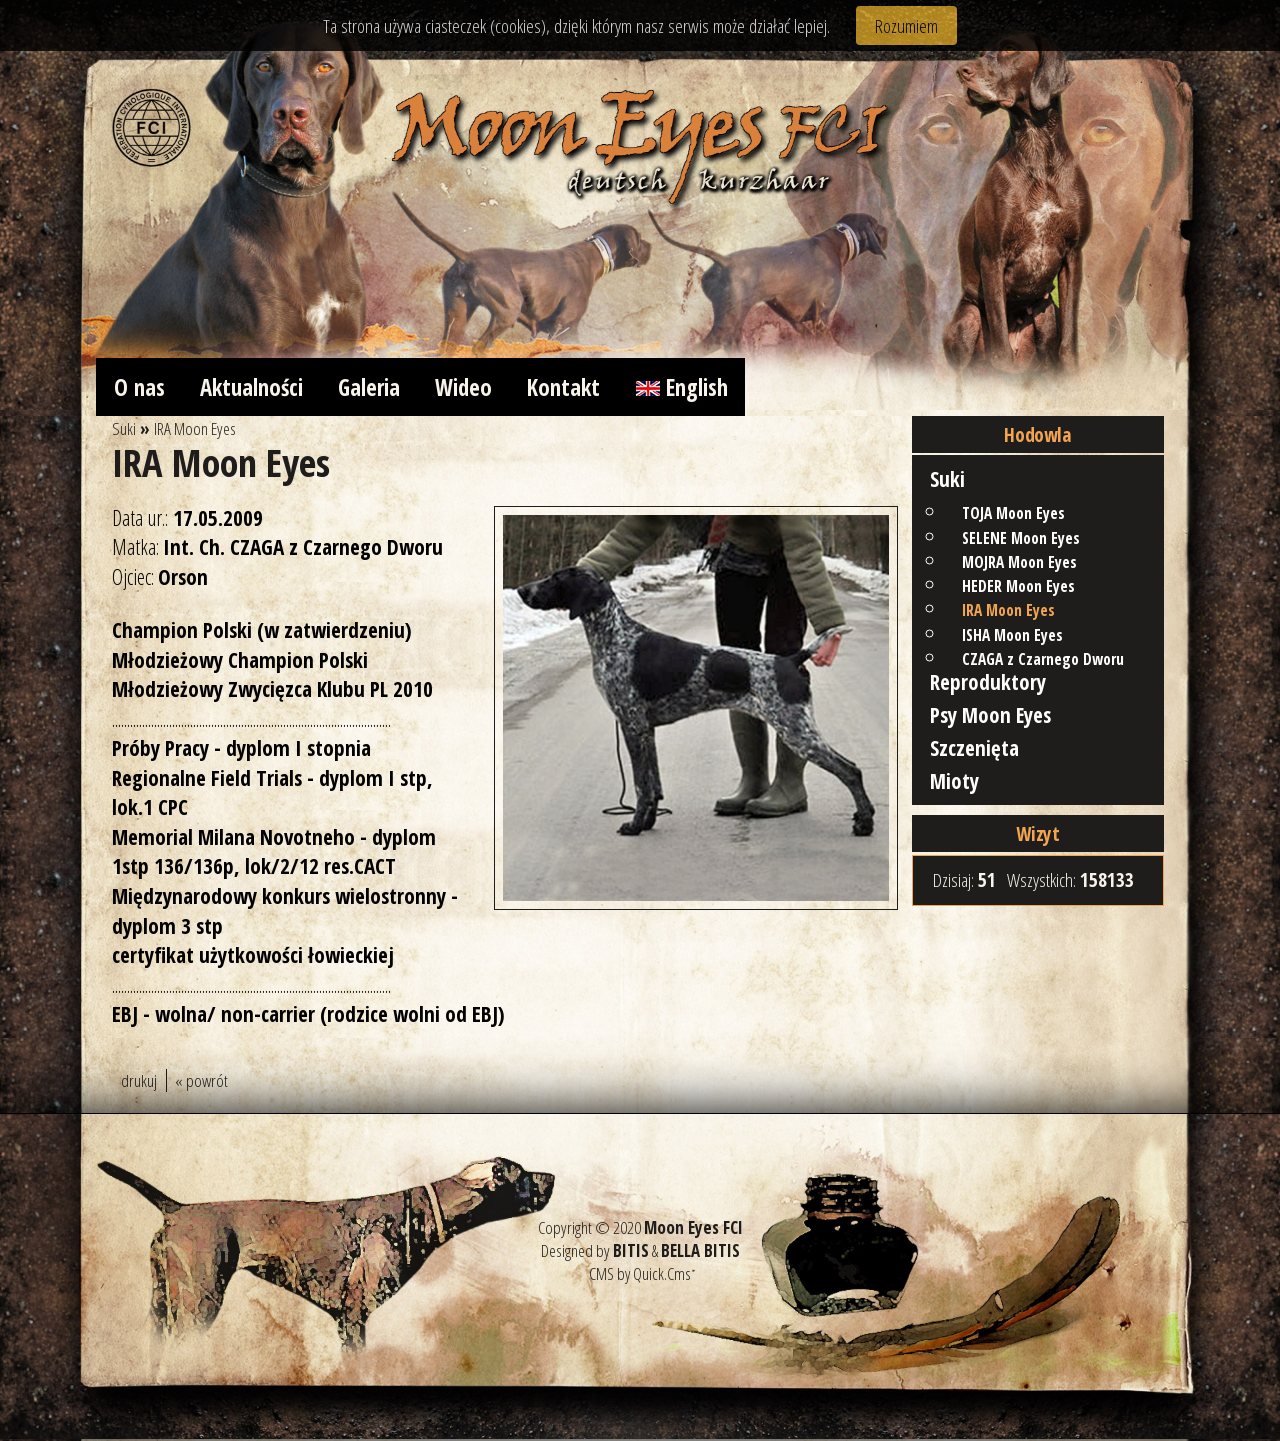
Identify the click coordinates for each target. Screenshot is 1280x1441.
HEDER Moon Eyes (1018, 589)
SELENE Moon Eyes (1021, 541)
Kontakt (576, 388)
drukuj (139, 1082)
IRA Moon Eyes (1008, 614)
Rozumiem (906, 25)
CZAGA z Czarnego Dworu (1043, 662)
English (696, 388)
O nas (139, 388)
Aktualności (254, 388)
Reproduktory (988, 685)
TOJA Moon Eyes (1013, 517)
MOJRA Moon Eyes (1019, 565)
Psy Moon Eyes (991, 719)
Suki (947, 482)
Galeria (376, 388)
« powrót (201, 1082)
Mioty (954, 788)
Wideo (473, 388)
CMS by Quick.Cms (640, 1276)
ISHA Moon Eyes (1012, 638)
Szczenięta (974, 754)
